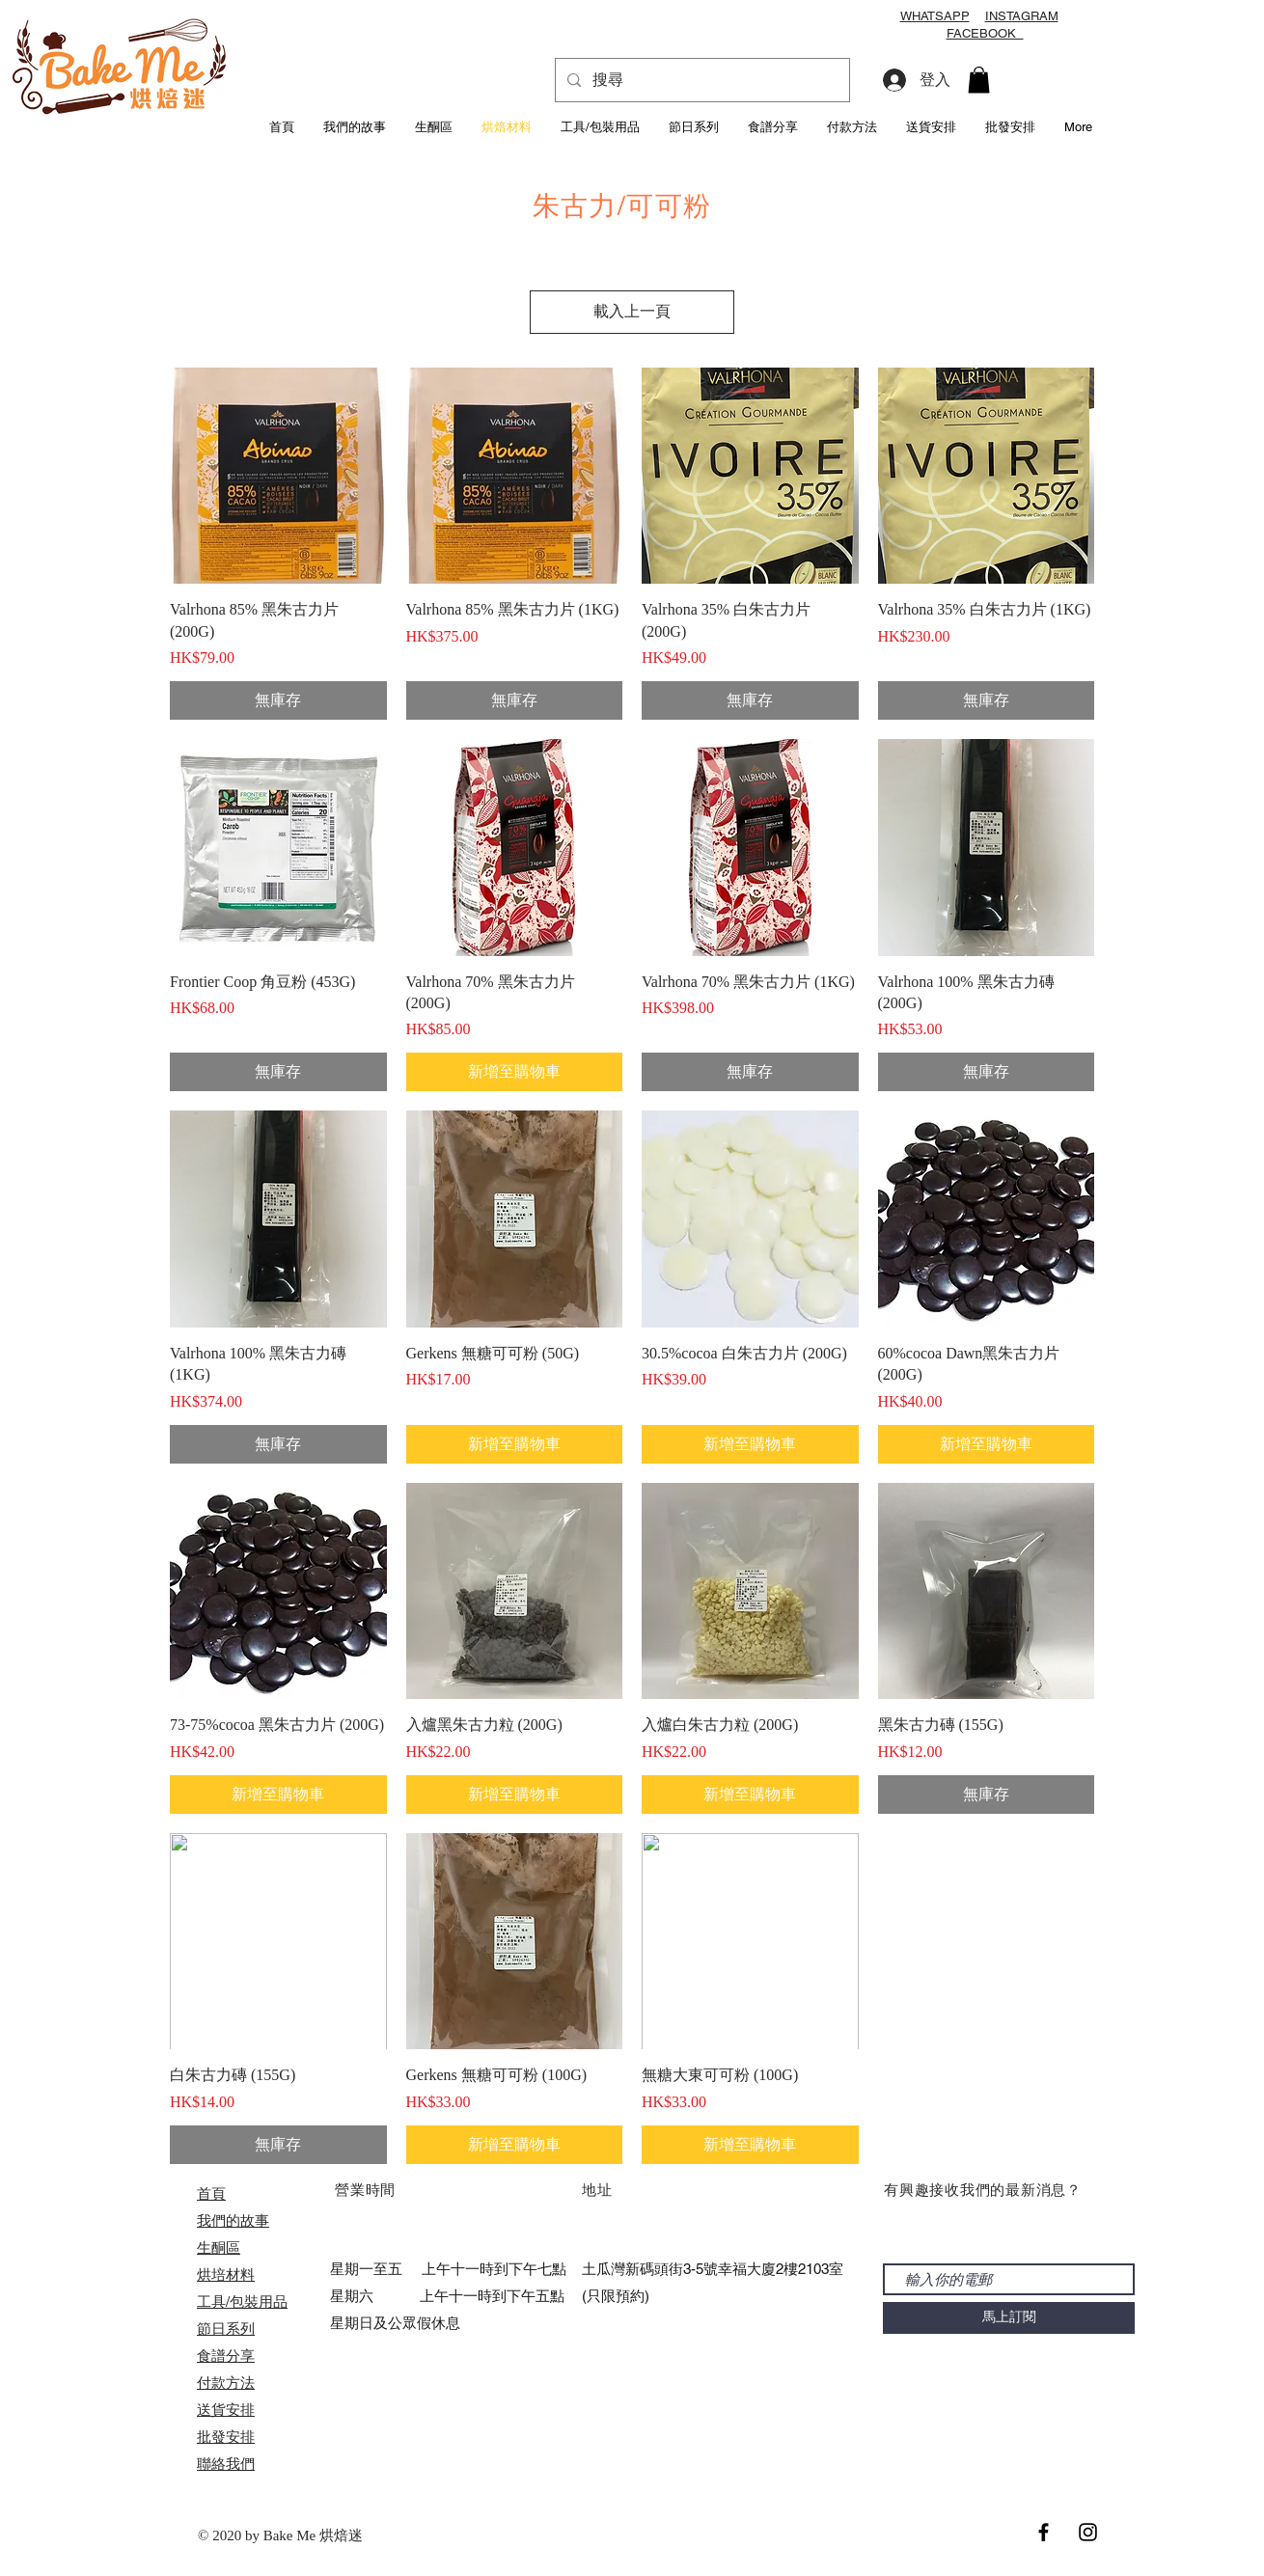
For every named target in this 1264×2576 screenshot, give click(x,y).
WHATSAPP (935, 16)
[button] (979, 80)
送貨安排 (226, 2409)
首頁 (211, 2193)
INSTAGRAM (1021, 16)
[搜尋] (700, 80)
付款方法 (226, 2382)
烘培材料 (226, 2274)
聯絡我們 (226, 2463)
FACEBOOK (985, 33)
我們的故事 (233, 2220)
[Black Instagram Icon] (1088, 2532)
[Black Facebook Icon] (1043, 2532)
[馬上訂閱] (1009, 2318)
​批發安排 (226, 2436)
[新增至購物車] (514, 1072)
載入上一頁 (632, 311)
